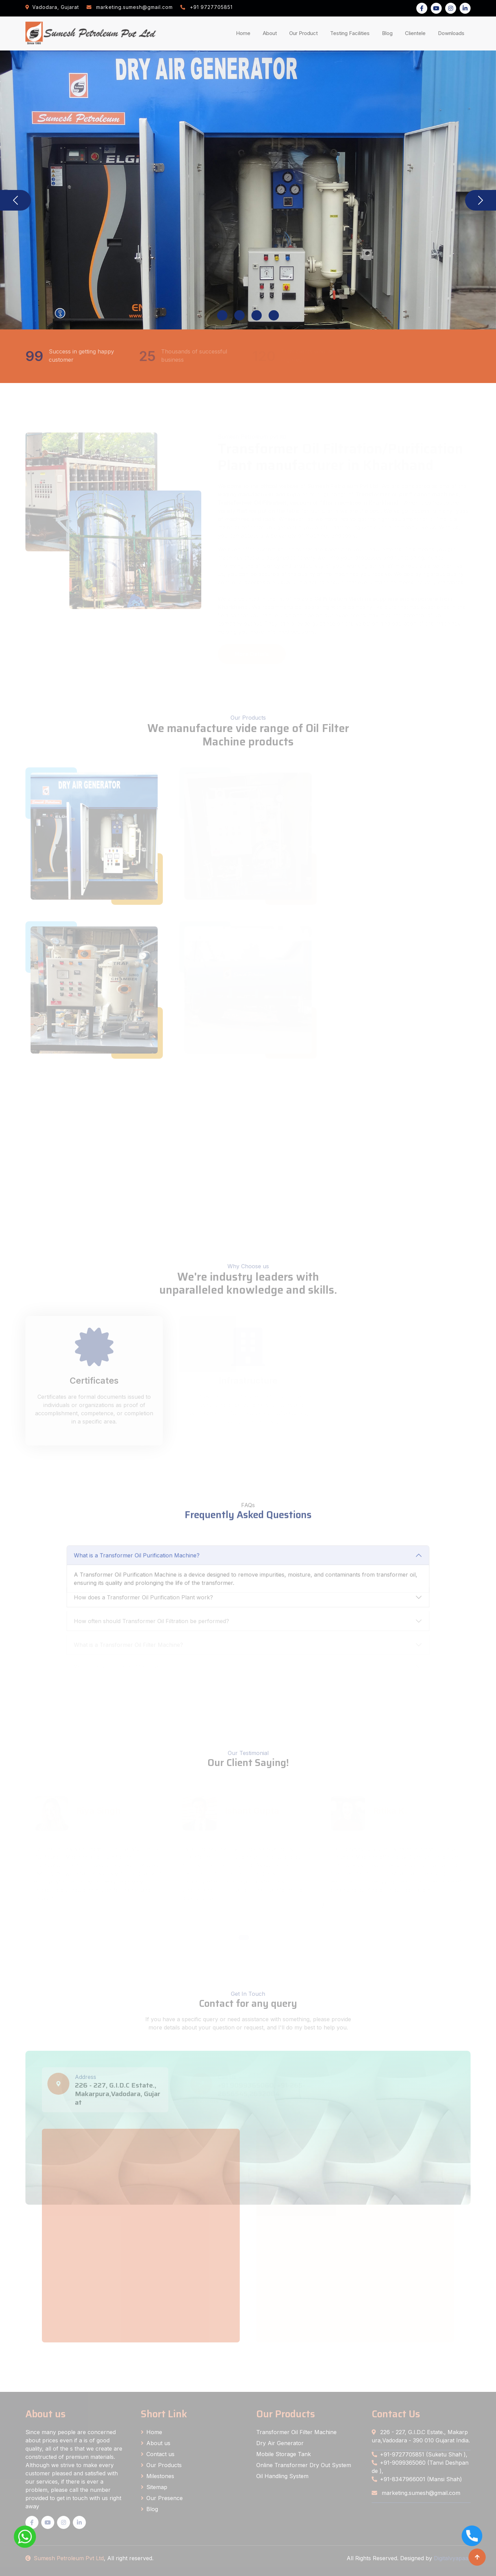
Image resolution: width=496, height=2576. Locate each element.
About (271, 32)
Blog (388, 32)
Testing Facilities (351, 32)
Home (244, 32)
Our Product (303, 33)
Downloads (452, 32)
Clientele (416, 32)
